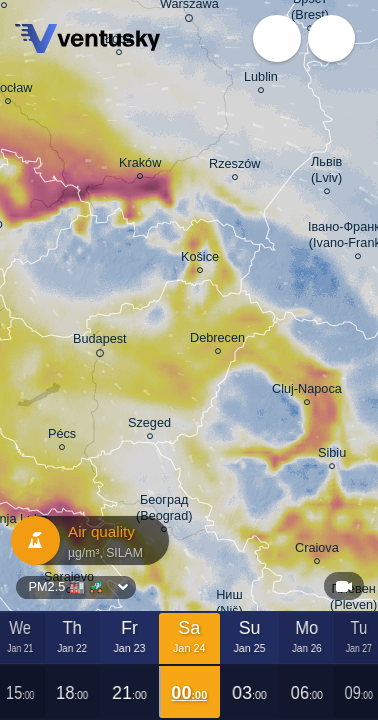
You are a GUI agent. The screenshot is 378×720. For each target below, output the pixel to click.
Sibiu (332, 456)
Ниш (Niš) (229, 606)
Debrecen (217, 341)
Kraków (140, 166)
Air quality (84, 540)
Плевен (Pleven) (353, 600)
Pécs (62, 437)
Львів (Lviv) (326, 173)
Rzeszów (234, 167)
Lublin (261, 80)
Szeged (149, 426)
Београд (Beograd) (164, 511)
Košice (200, 260)
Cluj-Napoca (307, 392)
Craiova (317, 551)
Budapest (100, 342)
